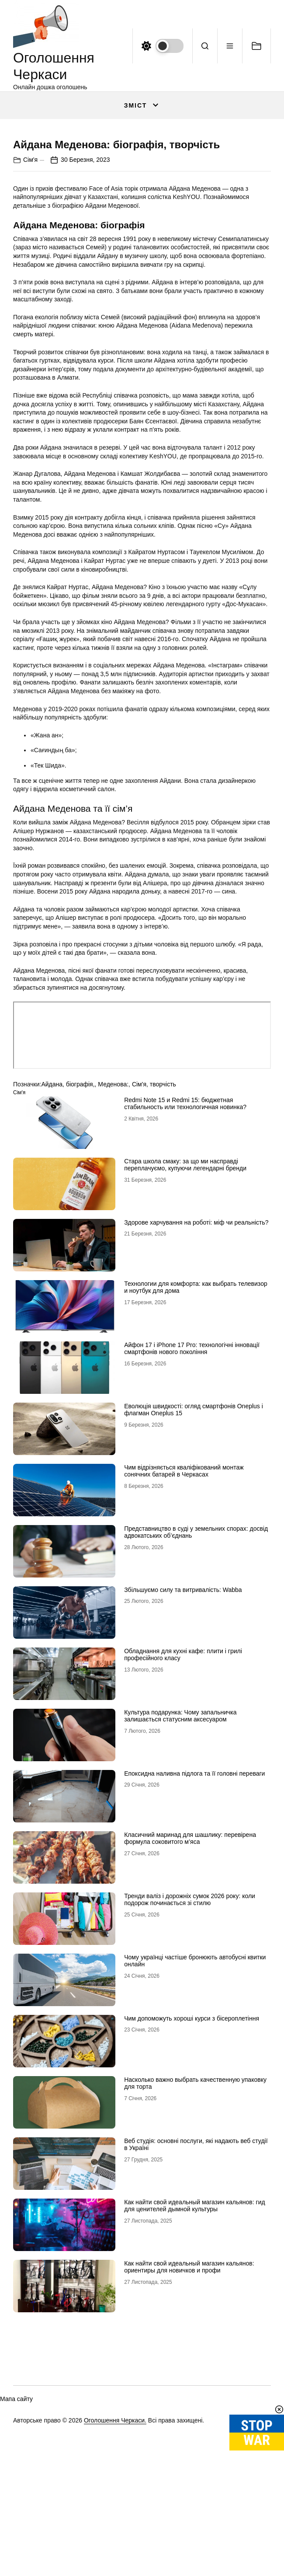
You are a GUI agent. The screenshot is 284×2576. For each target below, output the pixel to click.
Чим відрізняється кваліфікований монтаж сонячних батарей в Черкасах (183, 1616)
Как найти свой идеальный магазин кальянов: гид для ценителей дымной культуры (194, 2350)
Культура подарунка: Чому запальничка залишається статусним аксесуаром (180, 1860)
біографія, (80, 1229)
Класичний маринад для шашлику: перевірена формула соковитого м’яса (190, 1983)
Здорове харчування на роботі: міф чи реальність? (196, 1367)
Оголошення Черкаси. (115, 2565)
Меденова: (113, 1229)
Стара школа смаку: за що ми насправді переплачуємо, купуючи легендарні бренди (185, 1309)
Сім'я (30, 304)
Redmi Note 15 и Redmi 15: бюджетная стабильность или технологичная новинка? (185, 1248)
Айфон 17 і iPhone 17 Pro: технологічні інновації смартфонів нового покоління (192, 1493)
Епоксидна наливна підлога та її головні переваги (194, 1918)
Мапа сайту (16, 2543)
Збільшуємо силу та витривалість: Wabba (183, 1734)
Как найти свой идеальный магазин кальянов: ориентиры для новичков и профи (189, 2412)
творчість (163, 1229)
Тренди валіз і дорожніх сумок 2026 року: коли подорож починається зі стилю (189, 2044)
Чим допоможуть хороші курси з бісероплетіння (191, 2163)
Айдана (51, 1229)
